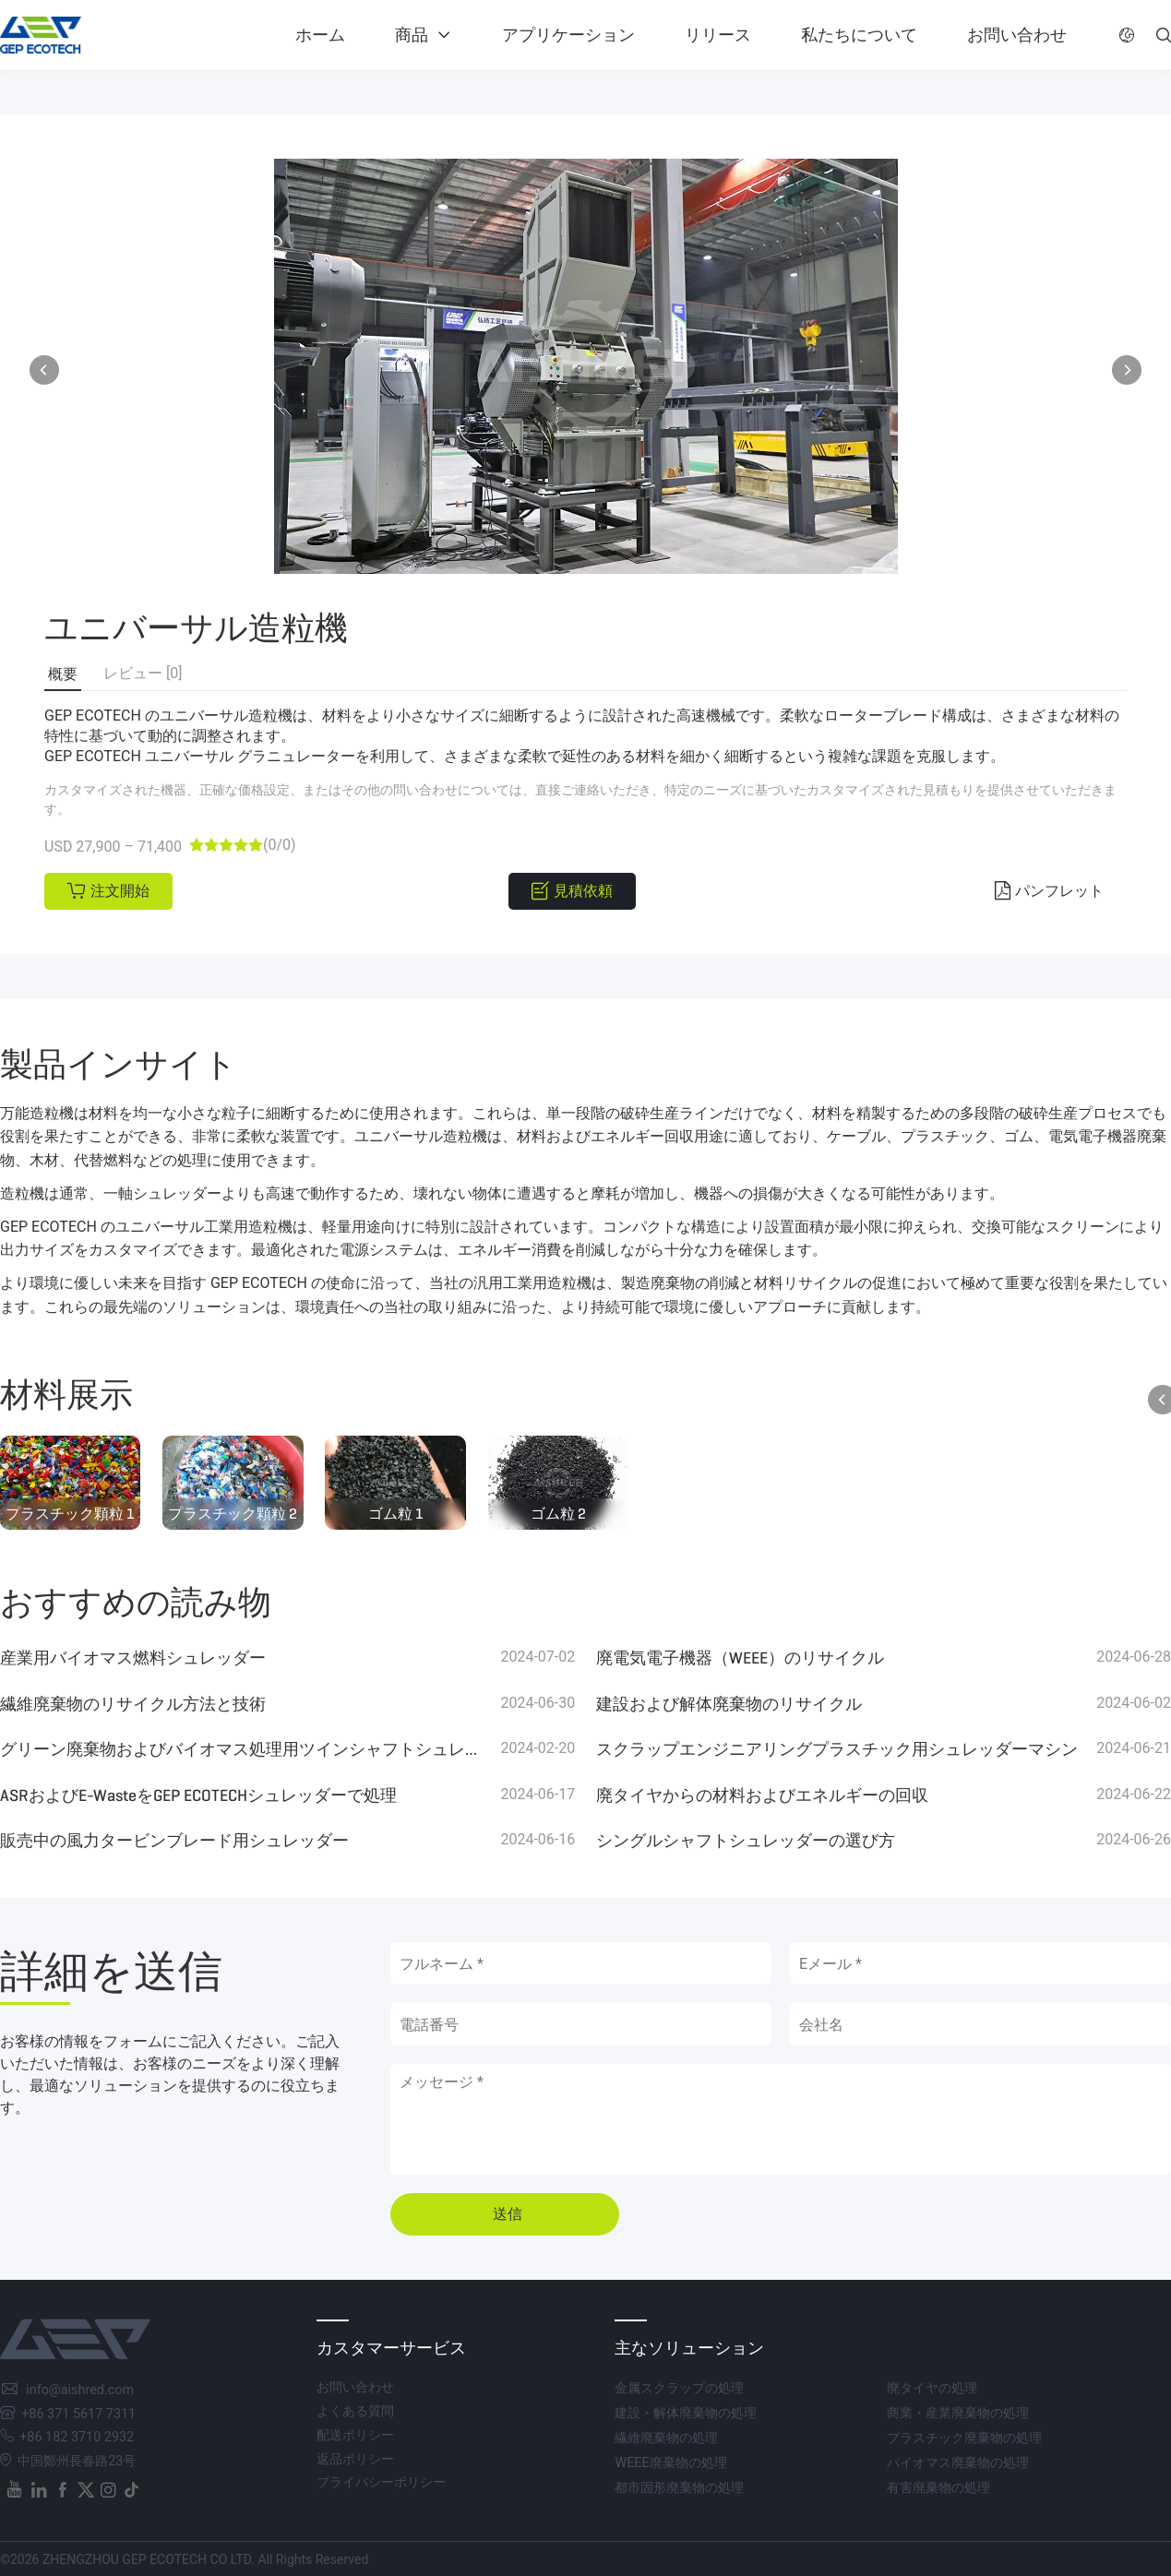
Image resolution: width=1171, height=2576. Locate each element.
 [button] (44, 370)
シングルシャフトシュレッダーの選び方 (745, 1841)
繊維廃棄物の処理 (666, 2438)
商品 (411, 35)
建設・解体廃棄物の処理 (686, 2413)
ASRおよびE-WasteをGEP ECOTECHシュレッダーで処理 (198, 1795)
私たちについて (859, 35)
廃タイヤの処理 (932, 2388)
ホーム (320, 35)
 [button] (1163, 35)
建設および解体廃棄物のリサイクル (729, 1704)
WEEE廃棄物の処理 (670, 2463)
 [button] (1126, 370)
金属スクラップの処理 (679, 2388)
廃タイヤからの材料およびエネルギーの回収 (762, 1795)
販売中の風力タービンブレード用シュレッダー (174, 1841)
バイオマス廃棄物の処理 (958, 2463)
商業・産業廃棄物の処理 (958, 2413)
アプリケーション (568, 35)
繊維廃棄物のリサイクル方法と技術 (133, 1704)
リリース (718, 35)
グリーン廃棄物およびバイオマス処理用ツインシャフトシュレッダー (241, 1749)
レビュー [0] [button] (142, 673)
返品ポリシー (355, 2459)
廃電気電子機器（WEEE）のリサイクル (740, 1658)
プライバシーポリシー (381, 2482)
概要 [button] (63, 674)
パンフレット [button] (1059, 891)
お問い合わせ (1017, 35)
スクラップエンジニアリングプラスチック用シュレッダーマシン (837, 1749)
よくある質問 (355, 2411)
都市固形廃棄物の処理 (679, 2488)
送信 (507, 2214)
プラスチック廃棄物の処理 (964, 2438)
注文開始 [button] (119, 891)
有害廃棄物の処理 (938, 2488)
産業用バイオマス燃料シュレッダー (133, 1658)
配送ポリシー (355, 2435)
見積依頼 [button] (583, 891)
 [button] (1126, 35)
